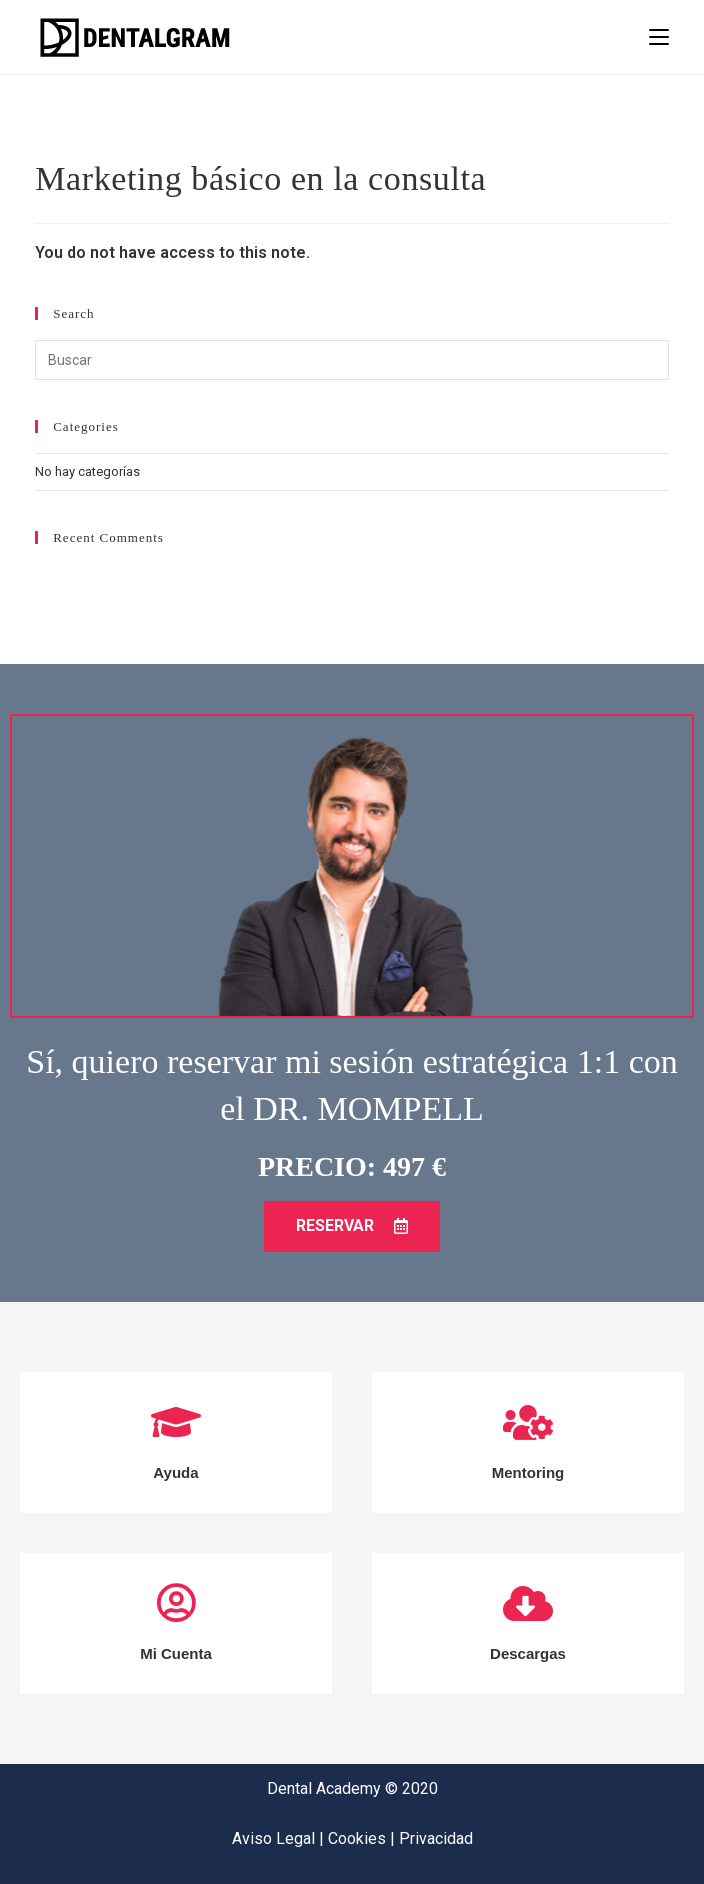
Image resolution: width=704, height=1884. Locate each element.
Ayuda (175, 1472)
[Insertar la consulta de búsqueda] (352, 360)
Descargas (528, 1653)
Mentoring (528, 1472)
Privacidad (436, 1838)
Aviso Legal (275, 1838)
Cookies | (363, 1838)
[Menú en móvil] (659, 37)
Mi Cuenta (176, 1653)
